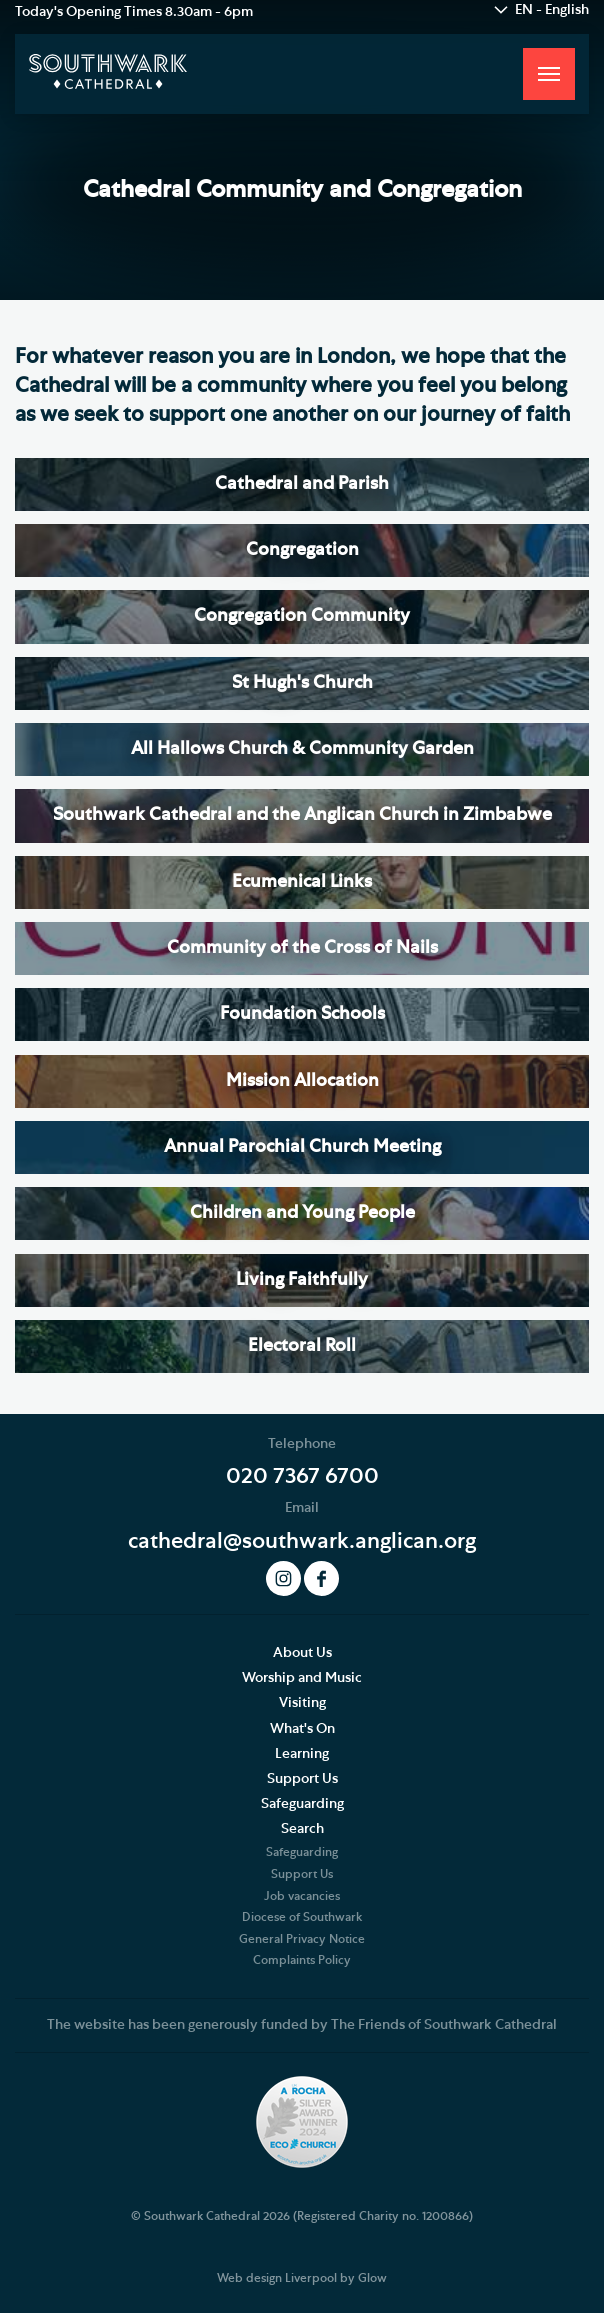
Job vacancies (302, 1896)
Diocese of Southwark (302, 1917)
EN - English (552, 10)
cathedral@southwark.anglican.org (302, 1541)
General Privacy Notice (302, 1939)
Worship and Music (302, 1678)
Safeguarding (302, 1804)
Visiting (302, 1703)
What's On (302, 1729)
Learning (302, 1754)
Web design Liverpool (277, 2278)
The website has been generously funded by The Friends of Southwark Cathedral (302, 2025)
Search (302, 1829)
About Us (302, 1653)
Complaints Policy (302, 1960)
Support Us (302, 1779)
